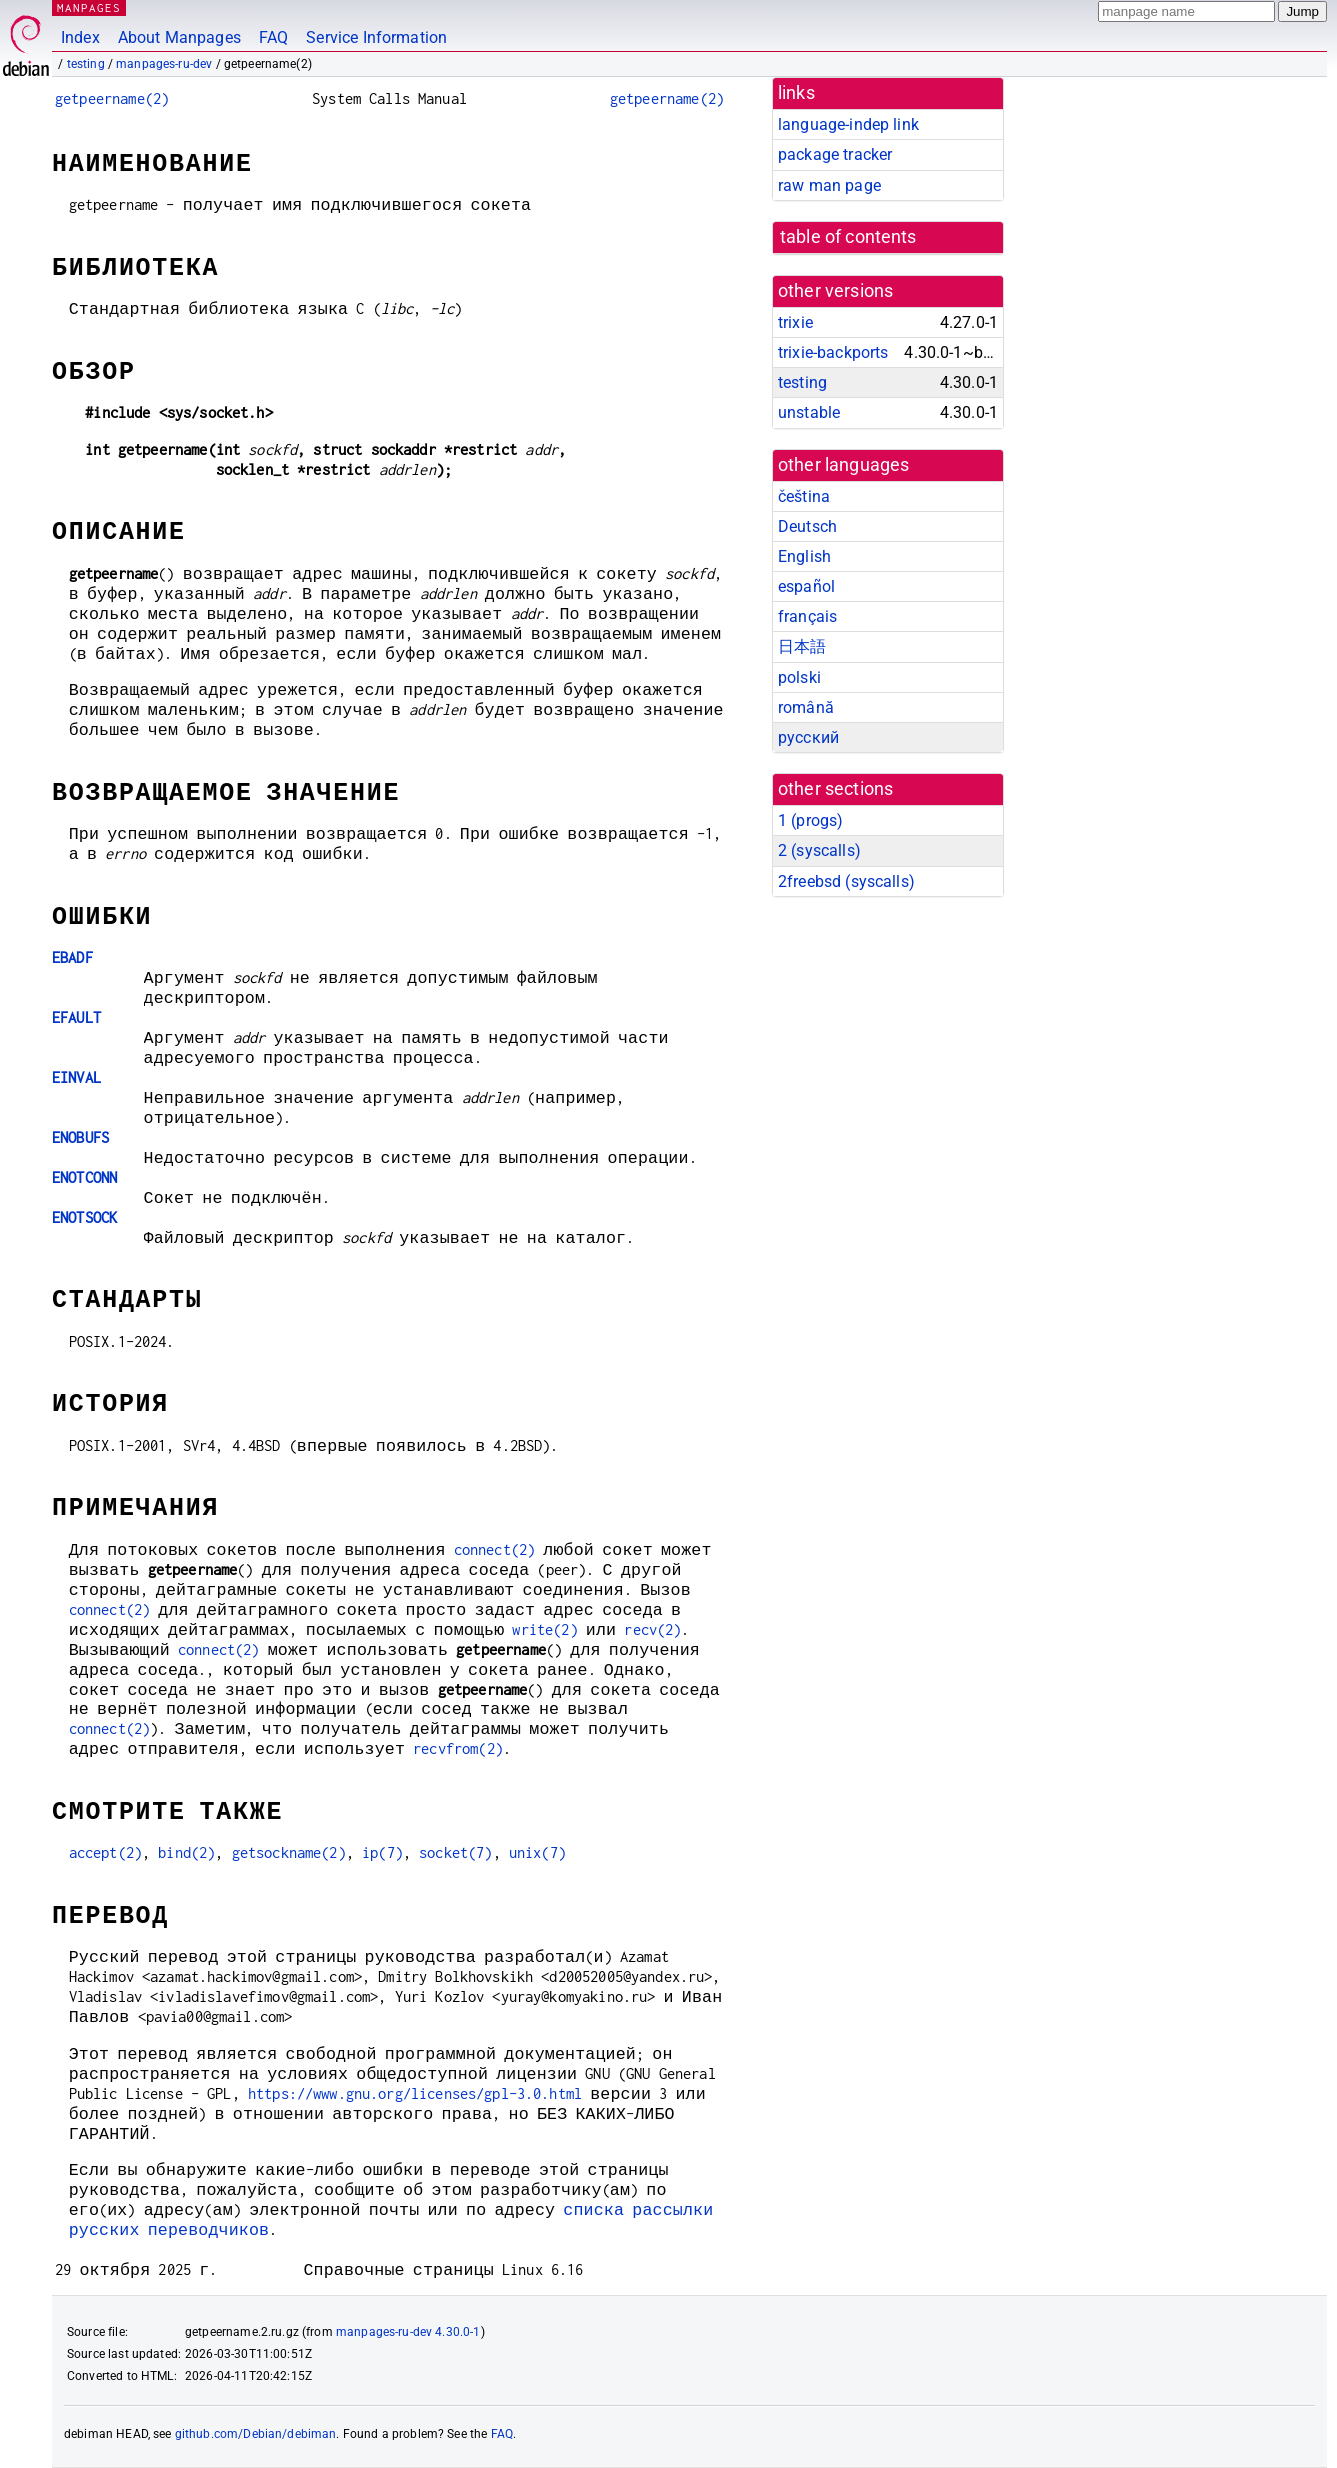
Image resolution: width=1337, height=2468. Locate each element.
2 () (819, 850)
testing (86, 64)
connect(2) (495, 1549)
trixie (795, 322)
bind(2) (186, 1852)
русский (808, 737)
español (806, 586)
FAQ (273, 37)
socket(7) (455, 1852)
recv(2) (652, 1629)
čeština (804, 496)
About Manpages (179, 37)
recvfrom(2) (458, 1748)
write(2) (544, 1629)
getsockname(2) (289, 1852)
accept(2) (105, 1852)
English (804, 556)
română (806, 707)
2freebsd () (846, 881)
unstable (809, 412)
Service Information (376, 37)
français (807, 616)
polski (799, 677)
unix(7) (537, 1852)
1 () (810, 820)
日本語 (802, 646)
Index (80, 37)
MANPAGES (89, 7)
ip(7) (382, 1852)
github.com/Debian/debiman (256, 2434)
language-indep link (848, 124)
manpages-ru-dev (164, 64)
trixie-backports (833, 352)
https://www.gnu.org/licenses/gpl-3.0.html (415, 2093)
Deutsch (807, 526)
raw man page (829, 185)
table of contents (848, 237)
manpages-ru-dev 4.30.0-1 (408, 2332)
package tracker (835, 154)
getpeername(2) (112, 98)
